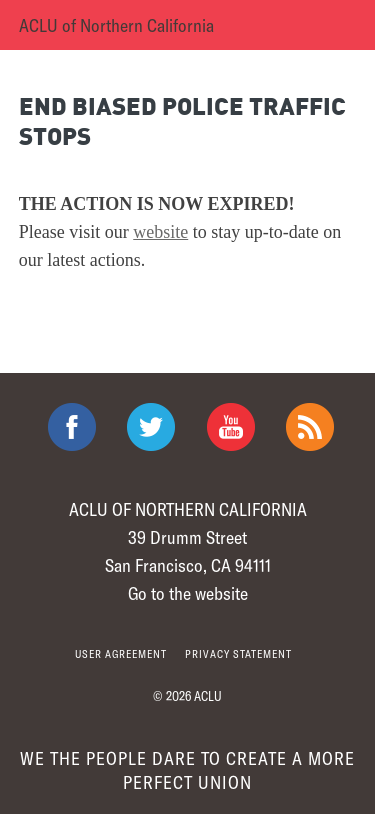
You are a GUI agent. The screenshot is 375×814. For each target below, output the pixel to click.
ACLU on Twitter (151, 427)
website (160, 232)
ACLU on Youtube (231, 427)
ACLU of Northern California (116, 25)
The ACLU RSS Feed (310, 427)
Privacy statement (238, 653)
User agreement (121, 653)
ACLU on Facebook (72, 427)
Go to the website (188, 593)
